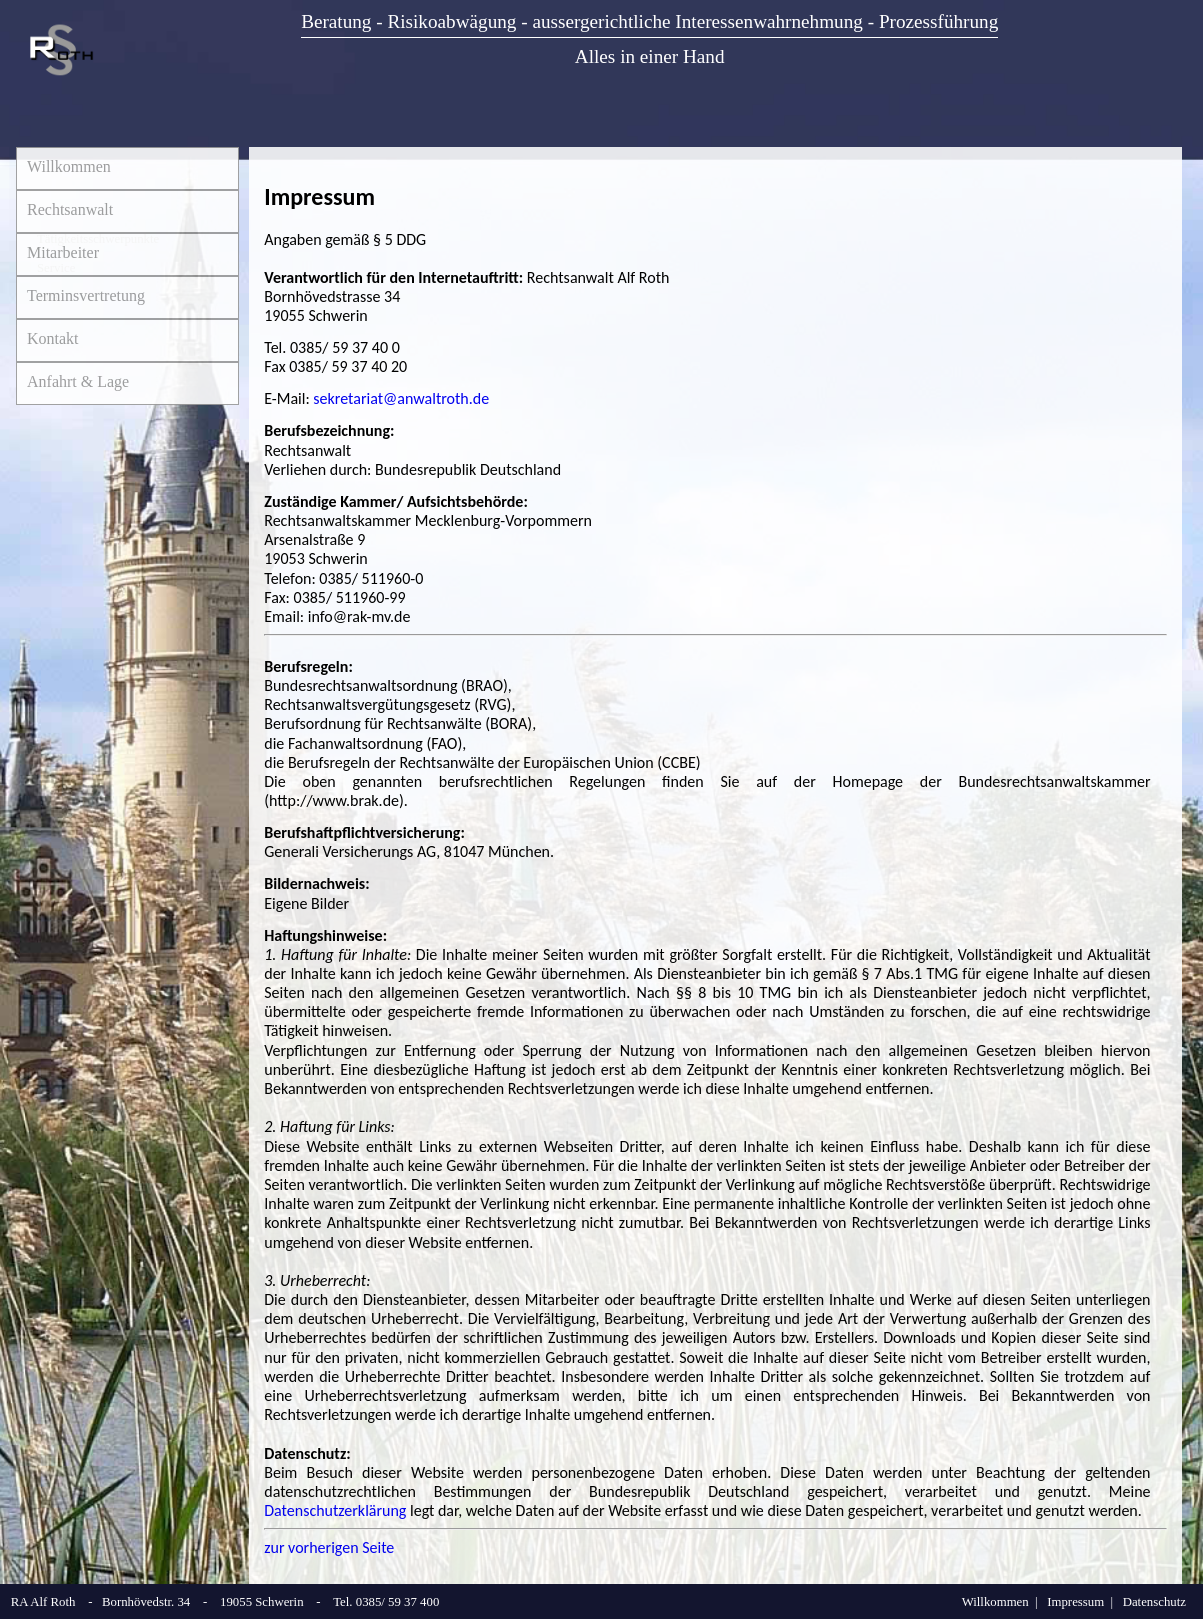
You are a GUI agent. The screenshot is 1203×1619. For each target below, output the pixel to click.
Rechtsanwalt (70, 209)
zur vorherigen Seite (329, 1547)
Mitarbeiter (63, 252)
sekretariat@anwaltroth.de (401, 398)
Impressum (1075, 1602)
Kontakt (53, 338)
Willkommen (69, 166)
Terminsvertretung (86, 295)
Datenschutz (1154, 1602)
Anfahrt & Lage (78, 381)
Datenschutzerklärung (335, 1510)
